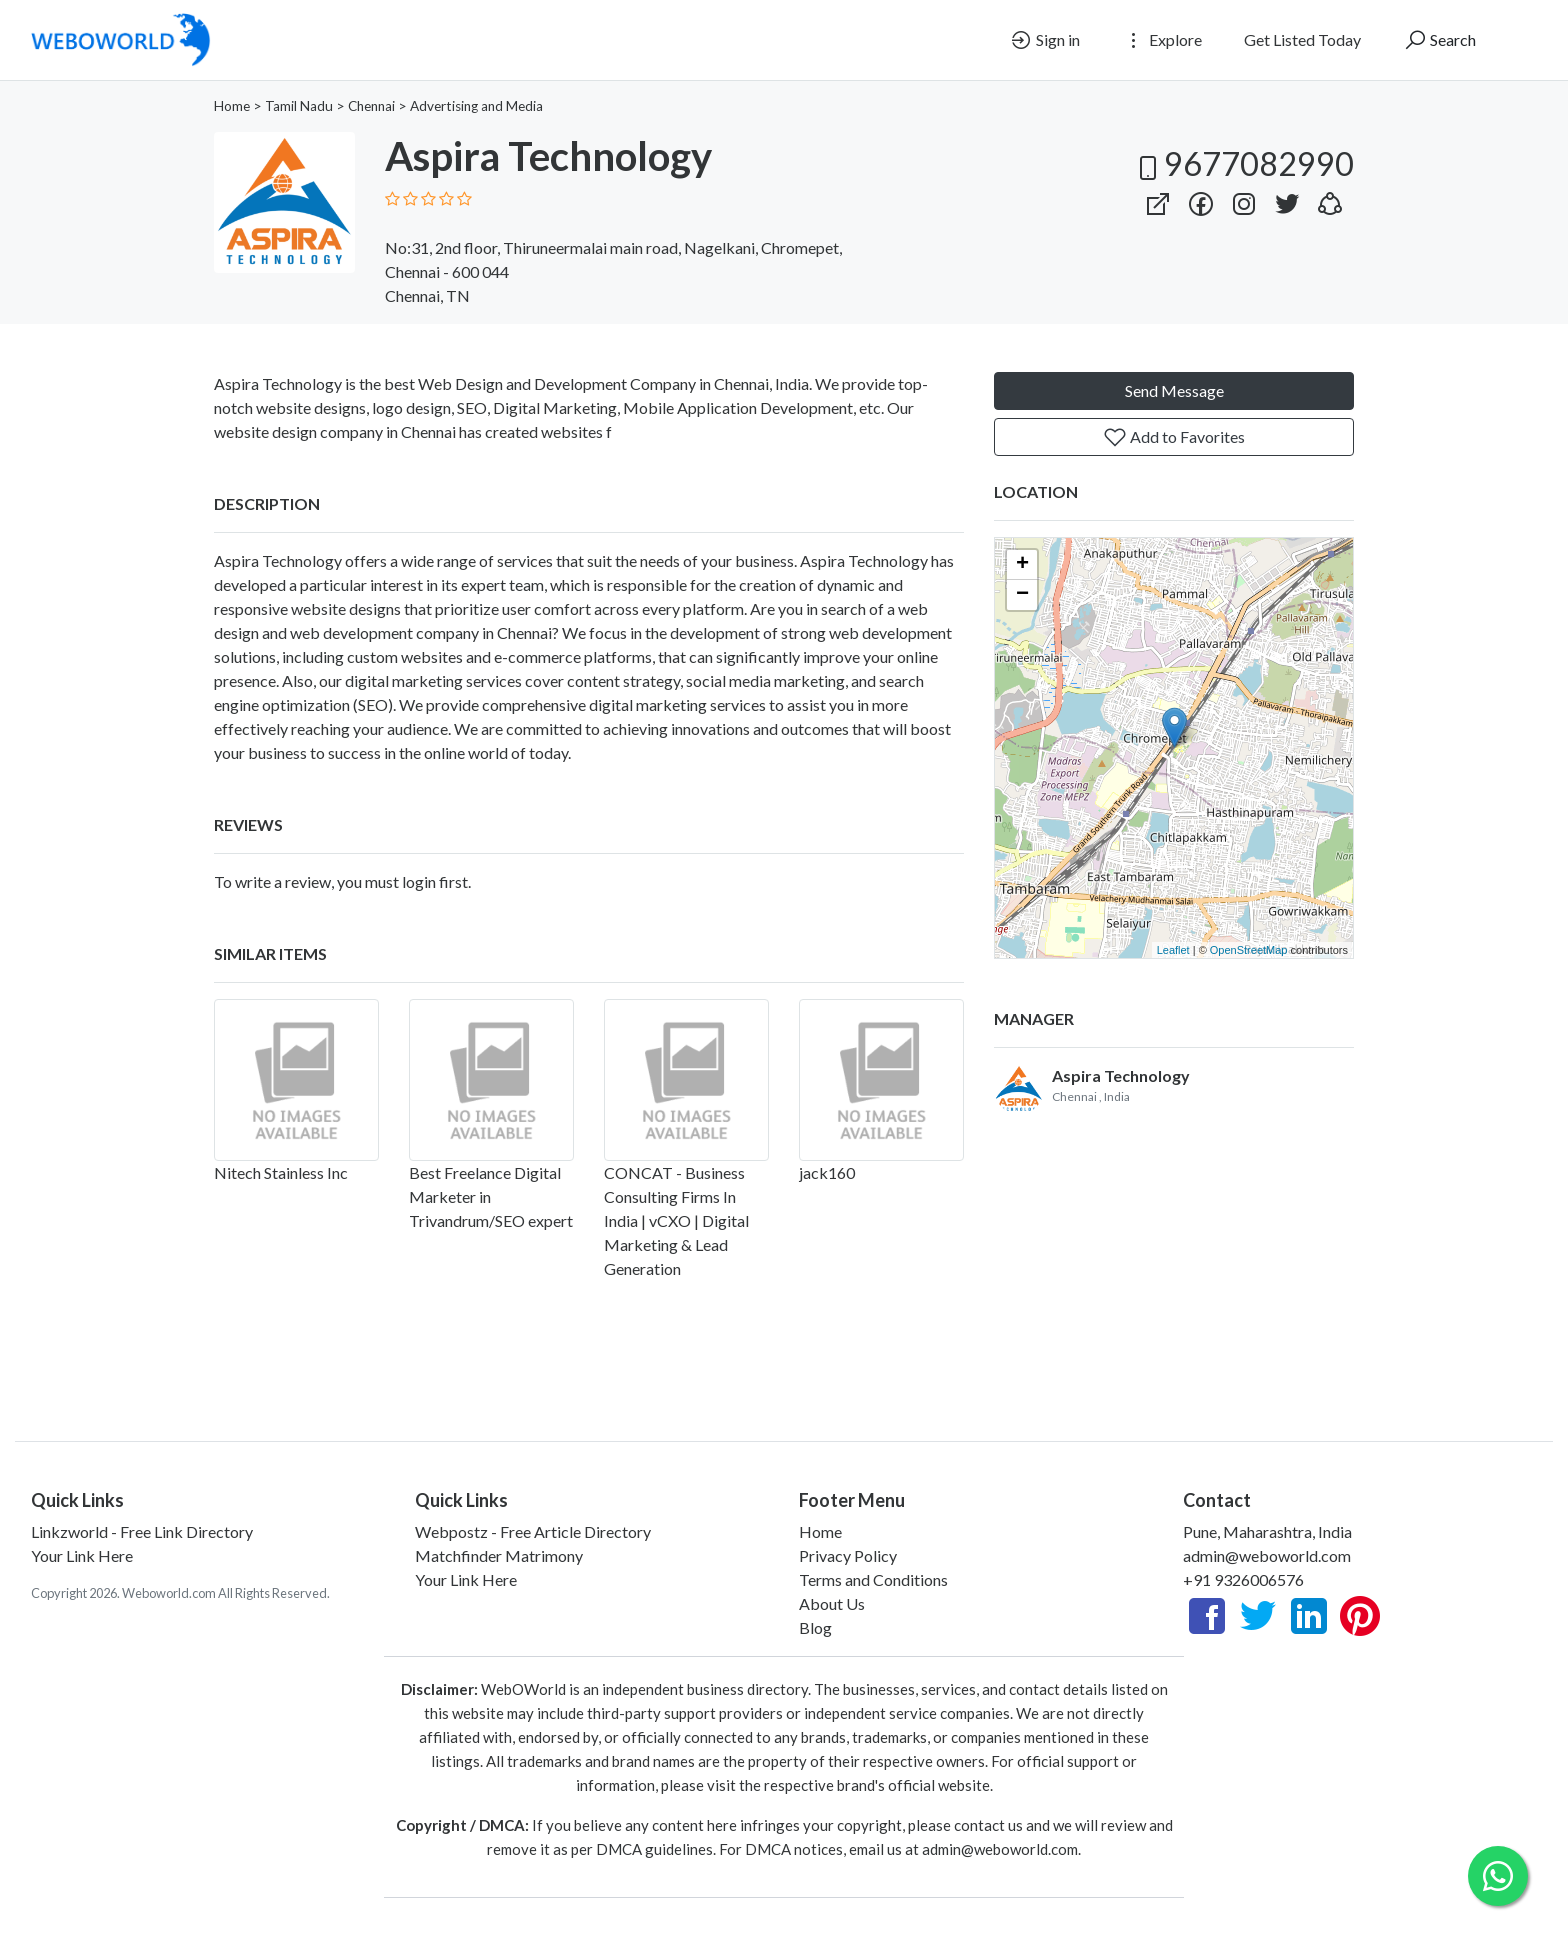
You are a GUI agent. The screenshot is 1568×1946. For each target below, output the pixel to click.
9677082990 (1243, 163)
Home (232, 106)
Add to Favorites (1174, 437)
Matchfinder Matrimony (499, 1555)
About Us (832, 1603)
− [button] (1022, 595)
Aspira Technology (278, 560)
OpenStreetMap (1249, 950)
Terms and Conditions (873, 1579)
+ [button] (1022, 565)
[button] (1330, 199)
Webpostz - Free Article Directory (533, 1531)
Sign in (1044, 40)
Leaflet (1173, 950)
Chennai (371, 106)
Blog (815, 1627)
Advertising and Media (476, 106)
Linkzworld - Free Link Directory (142, 1531)
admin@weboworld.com (1267, 1555)
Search (1439, 40)
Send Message (1174, 390)
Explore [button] (1162, 40)
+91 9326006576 (1243, 1579)
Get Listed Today (1302, 39)
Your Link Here (82, 1555)
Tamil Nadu (299, 106)
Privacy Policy (848, 1555)
